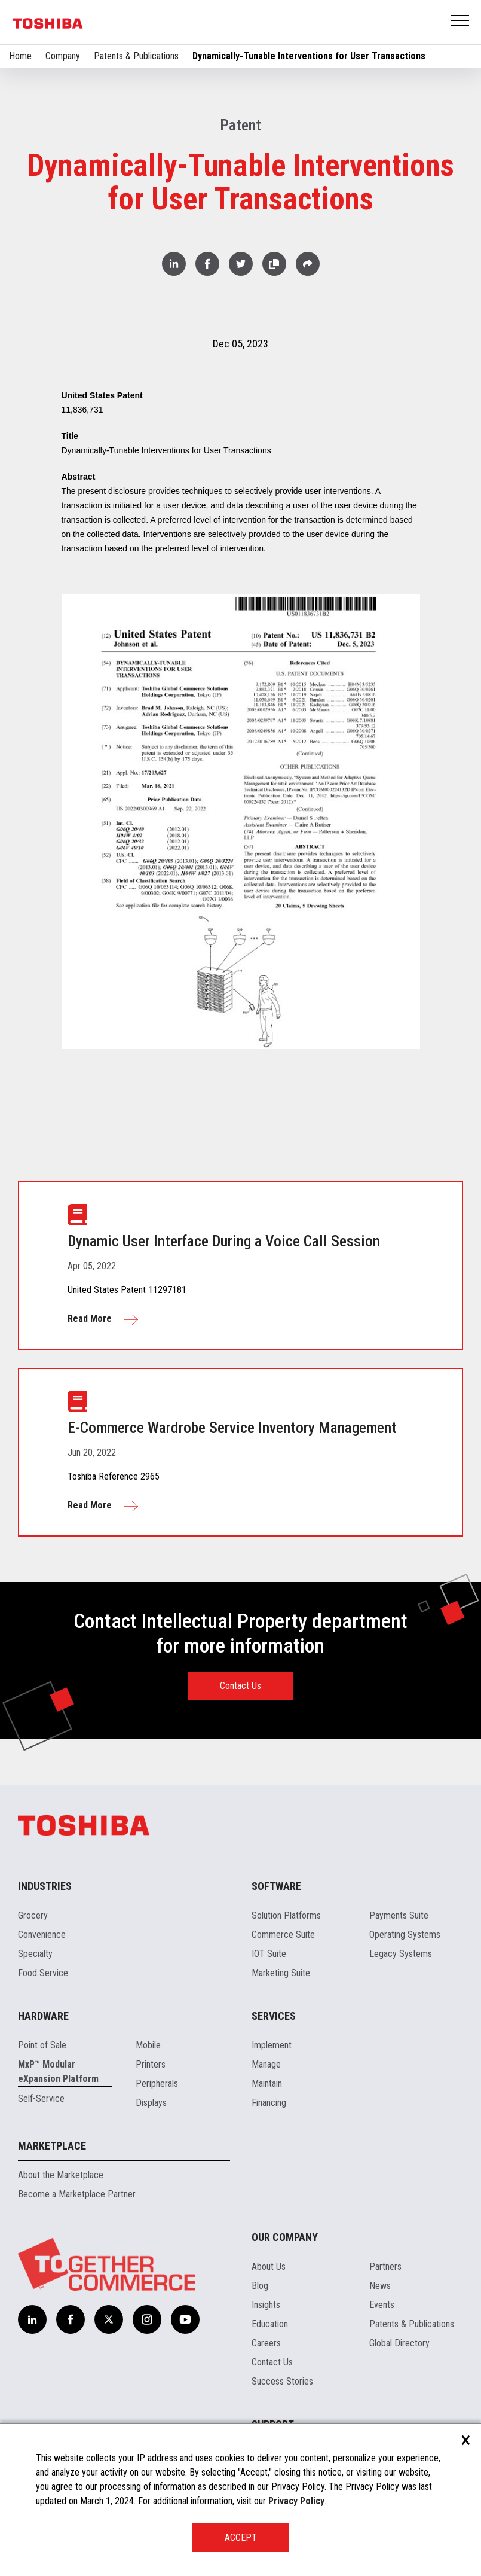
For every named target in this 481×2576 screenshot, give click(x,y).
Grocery (33, 1915)
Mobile (148, 2045)
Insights (266, 2304)
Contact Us (240, 1685)
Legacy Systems (400, 1953)
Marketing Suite (281, 1973)
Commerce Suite (283, 1934)
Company (62, 56)
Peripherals (157, 2083)
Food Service (43, 1973)
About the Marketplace (60, 2175)
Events (381, 2304)
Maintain (267, 2083)
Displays (151, 2102)
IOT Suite (269, 1953)
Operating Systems (404, 1934)
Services (274, 2016)
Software (276, 1886)
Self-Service (41, 2098)
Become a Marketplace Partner (77, 2194)
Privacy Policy (296, 2501)
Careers (266, 2343)
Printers (151, 2064)
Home (20, 56)
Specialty (35, 1953)
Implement (272, 2045)
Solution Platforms (286, 1915)
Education (270, 2324)
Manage (266, 2064)
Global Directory (399, 2343)
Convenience (42, 1934)
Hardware (43, 2016)
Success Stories (282, 2381)
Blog (260, 2285)
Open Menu (460, 21)
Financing (269, 2102)
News (380, 2285)
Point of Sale (42, 2045)
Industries (45, 1886)
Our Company (285, 2237)
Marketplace (52, 2145)
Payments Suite (398, 1915)
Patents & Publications (136, 56)
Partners (385, 2266)
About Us (269, 2266)
